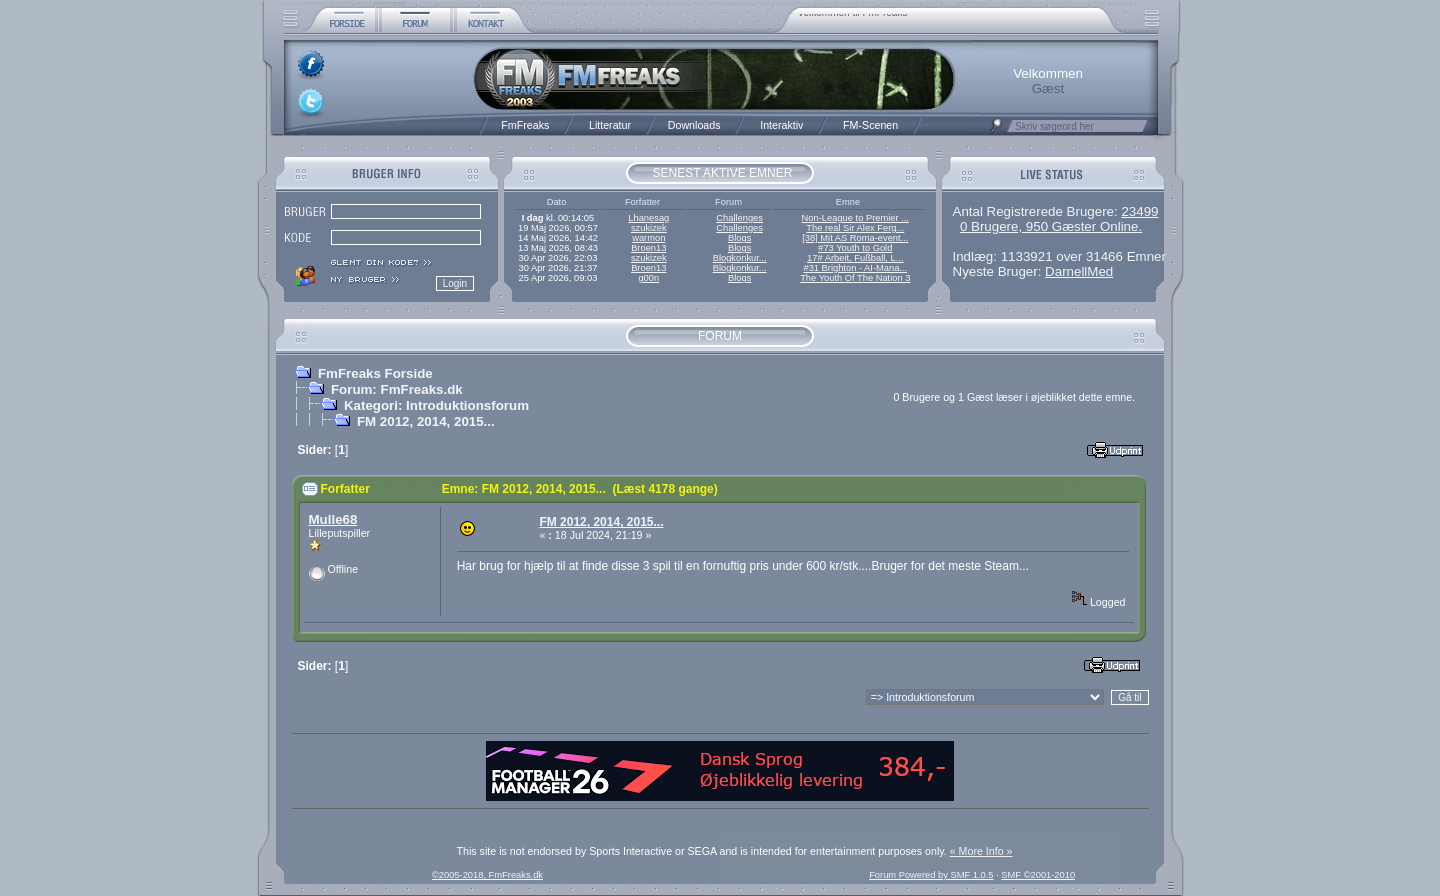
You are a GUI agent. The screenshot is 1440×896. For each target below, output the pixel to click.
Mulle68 (333, 519)
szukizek (649, 228)
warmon (648, 238)
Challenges (739, 218)
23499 (1139, 211)
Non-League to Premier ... (855, 218)
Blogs (739, 238)
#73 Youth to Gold (855, 248)
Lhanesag (648, 218)
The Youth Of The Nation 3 (855, 278)
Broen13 (648, 248)
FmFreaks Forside (375, 373)
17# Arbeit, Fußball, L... (855, 258)
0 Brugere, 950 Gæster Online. (1051, 226)
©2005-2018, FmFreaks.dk (487, 875)
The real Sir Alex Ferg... (855, 228)
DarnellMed (1079, 271)
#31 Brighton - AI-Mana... (855, 268)
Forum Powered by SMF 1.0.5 (931, 875)
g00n (648, 278)
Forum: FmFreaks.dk (397, 389)
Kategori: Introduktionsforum (436, 405)
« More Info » (981, 851)
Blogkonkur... (740, 258)
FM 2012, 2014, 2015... (426, 421)
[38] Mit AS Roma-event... (855, 238)
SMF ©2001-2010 (1038, 875)
